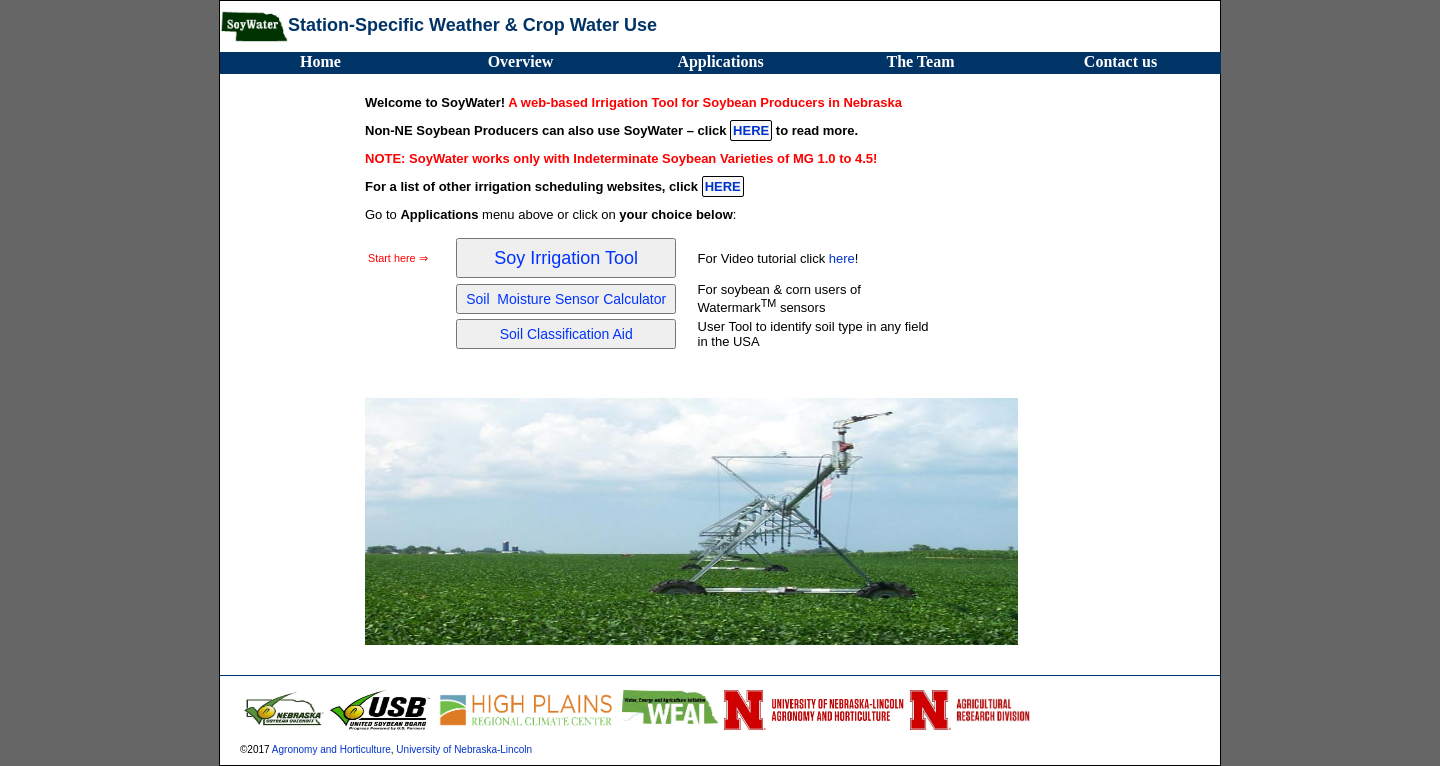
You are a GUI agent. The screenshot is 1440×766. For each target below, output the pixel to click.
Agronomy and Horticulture (331, 749)
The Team (920, 61)
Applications (720, 61)
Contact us (1120, 61)
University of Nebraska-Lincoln (464, 749)
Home (320, 61)
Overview (521, 61)
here (842, 258)
